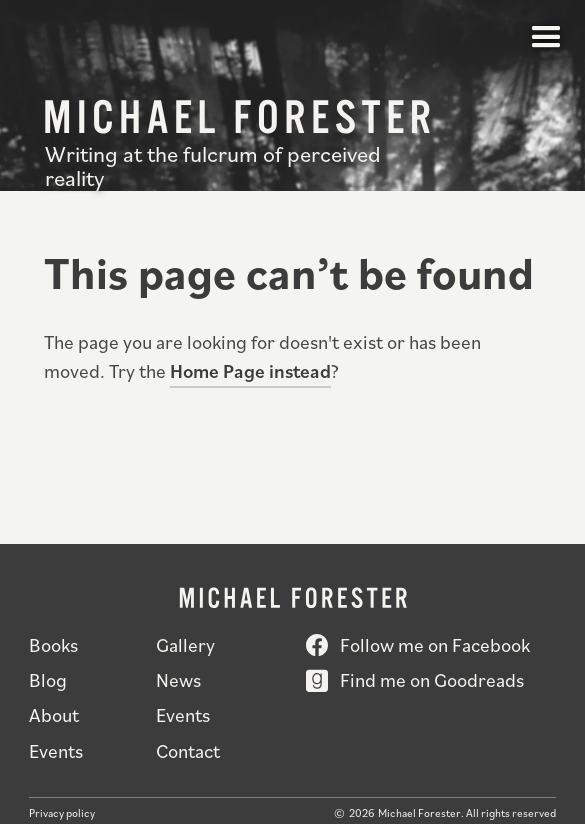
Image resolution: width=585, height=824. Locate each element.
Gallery (185, 644)
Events (183, 714)
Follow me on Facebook (435, 644)
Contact (188, 750)
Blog (48, 679)
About (54, 714)
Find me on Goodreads (432, 679)
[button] (546, 38)
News (178, 679)
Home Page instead (250, 370)
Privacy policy (62, 813)
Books (53, 644)
